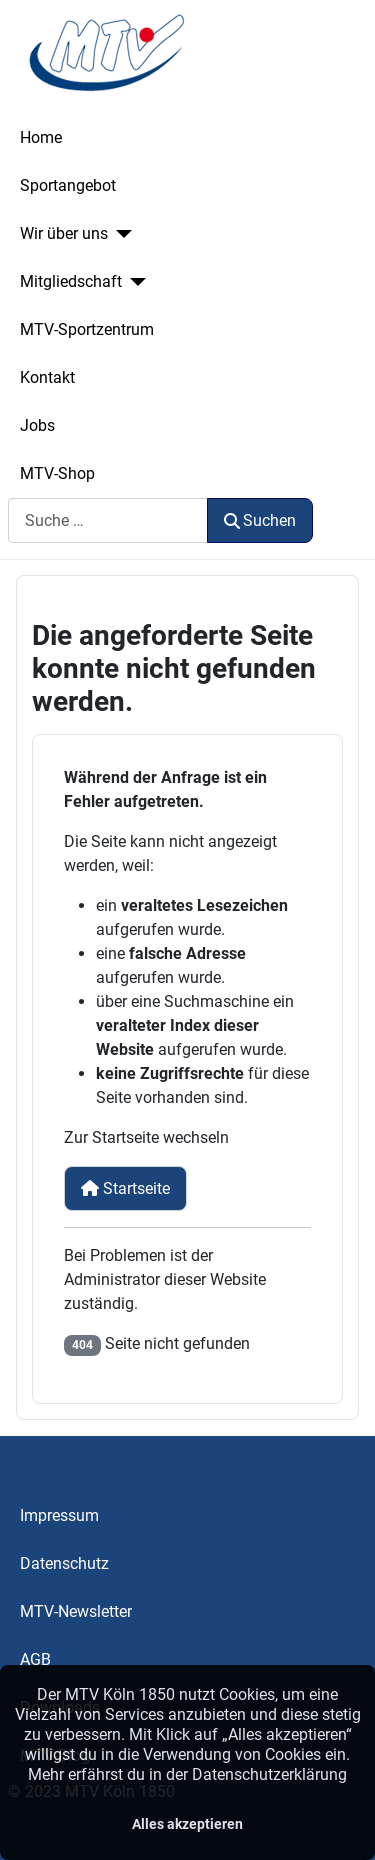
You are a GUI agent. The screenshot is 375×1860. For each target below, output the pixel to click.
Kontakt (47, 377)
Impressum (59, 1515)
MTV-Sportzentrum (87, 329)
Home (41, 137)
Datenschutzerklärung (269, 1774)
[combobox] (108, 520)
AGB (35, 1659)
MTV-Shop (57, 473)
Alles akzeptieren (187, 1824)
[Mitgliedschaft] (134, 282)
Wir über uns (64, 233)
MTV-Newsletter (76, 1611)
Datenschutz (64, 1563)
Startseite (125, 1188)
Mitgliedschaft (71, 281)
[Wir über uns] (120, 234)
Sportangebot (68, 185)
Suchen (260, 520)
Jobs (37, 425)
